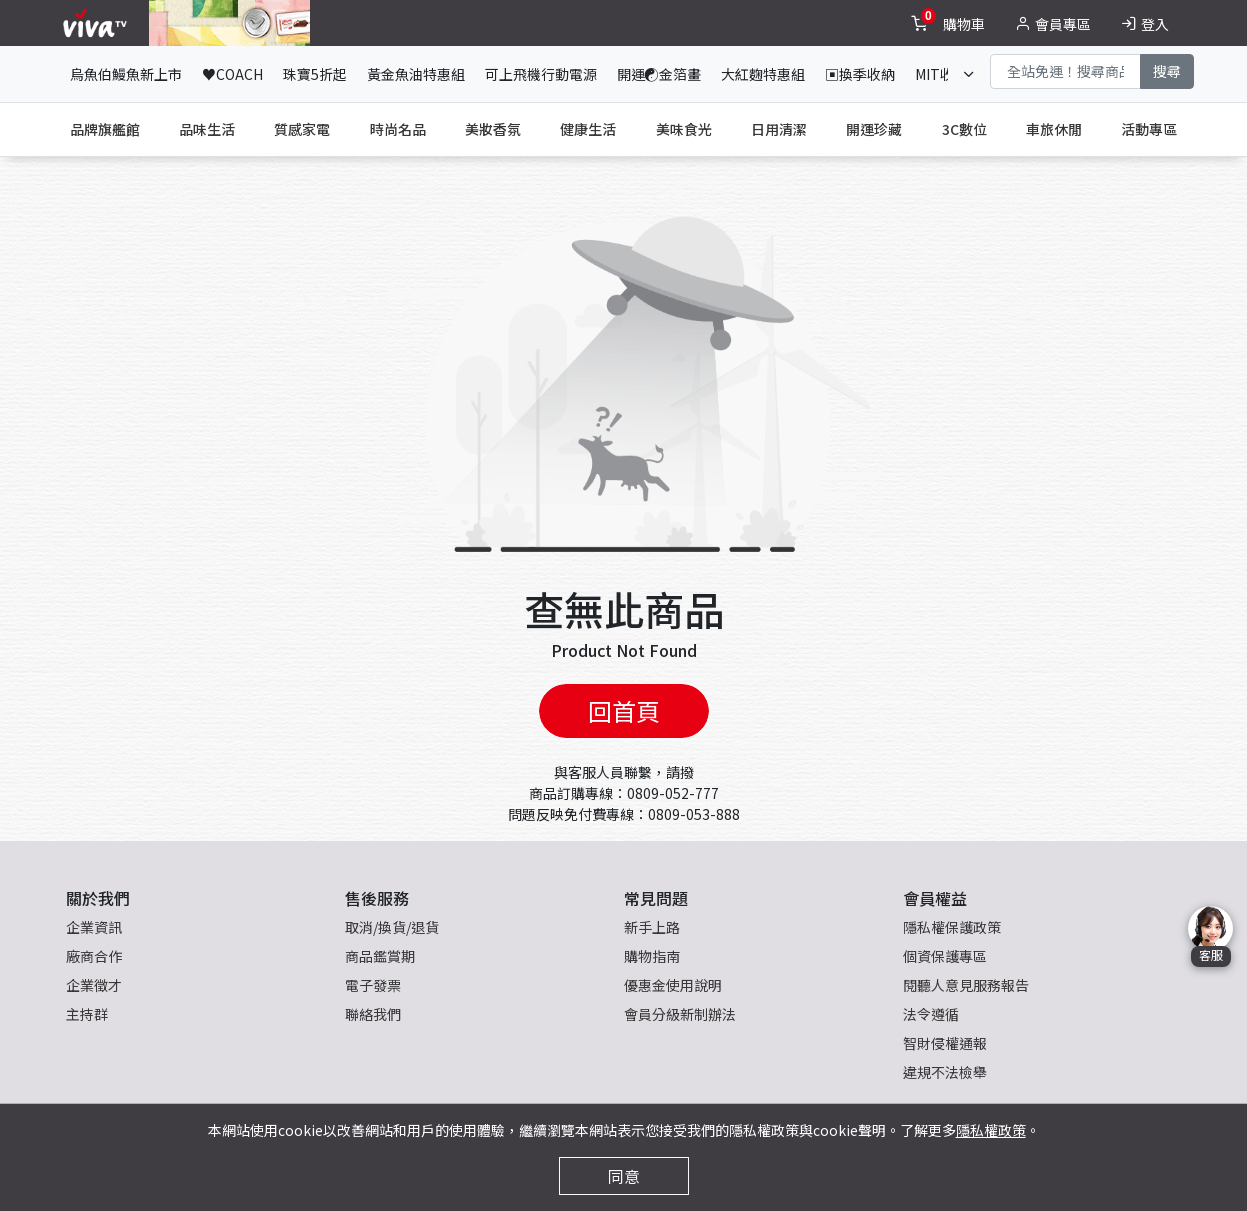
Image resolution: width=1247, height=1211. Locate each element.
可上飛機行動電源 (541, 74)
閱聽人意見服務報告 (966, 985)
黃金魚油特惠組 (416, 74)
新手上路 (652, 927)
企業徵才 (94, 985)
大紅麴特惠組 (763, 74)
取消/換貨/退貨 (392, 927)
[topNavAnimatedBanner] (229, 23)
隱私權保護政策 (952, 927)
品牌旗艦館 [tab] (105, 129)
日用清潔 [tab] (779, 129)
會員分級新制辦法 (680, 1014)
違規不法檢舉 (945, 1072)
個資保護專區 (945, 956)
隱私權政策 (991, 1130)
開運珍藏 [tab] (874, 129)
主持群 (87, 1014)
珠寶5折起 (315, 74)
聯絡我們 (373, 1014)
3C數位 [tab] (964, 129)
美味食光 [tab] (684, 129)
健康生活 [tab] (588, 129)
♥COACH (232, 74)
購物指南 (652, 956)
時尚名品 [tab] (398, 129)
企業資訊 (94, 927)
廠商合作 (94, 956)
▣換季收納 (860, 74)
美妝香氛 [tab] (493, 129)
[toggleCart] (950, 23)
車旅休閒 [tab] (1054, 129)
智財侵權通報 (945, 1043)
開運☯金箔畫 (659, 74)
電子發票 (373, 985)
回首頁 (624, 710)
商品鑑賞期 (380, 956)
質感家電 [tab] (302, 129)
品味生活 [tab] (207, 129)
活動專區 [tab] (1149, 129)
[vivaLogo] (97, 23)
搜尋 (1167, 71)
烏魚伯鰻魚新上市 (126, 74)
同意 (624, 1176)
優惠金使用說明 (673, 985)
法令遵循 (931, 1014)
